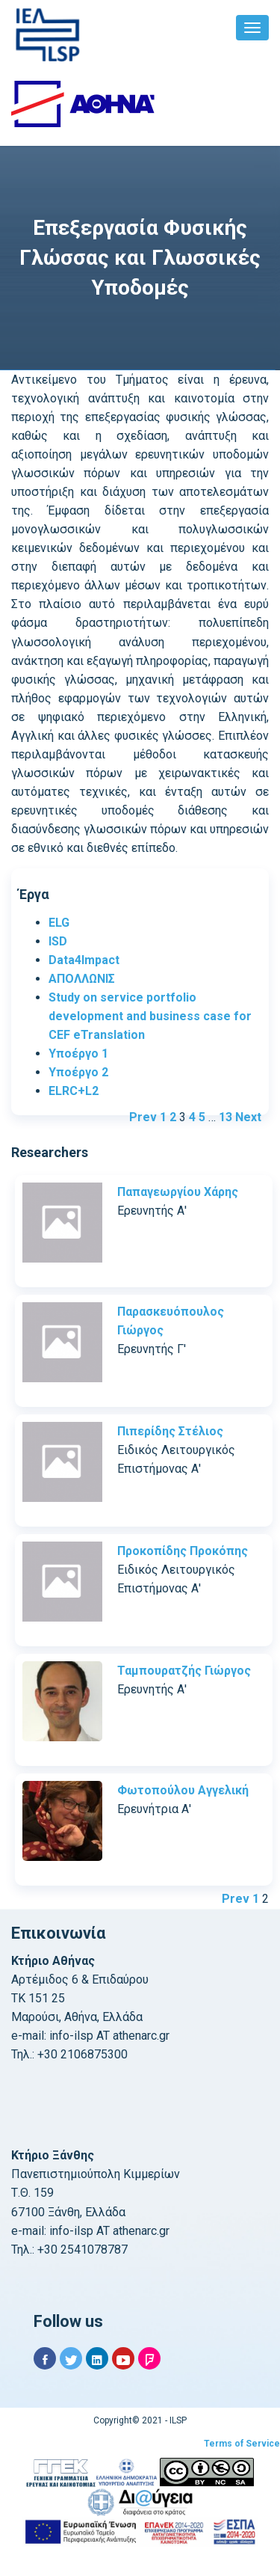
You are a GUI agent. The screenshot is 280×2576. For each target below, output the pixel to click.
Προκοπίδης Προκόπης (182, 1551)
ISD (58, 941)
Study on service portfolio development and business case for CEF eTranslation (150, 1016)
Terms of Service (242, 2443)
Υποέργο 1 (78, 1053)
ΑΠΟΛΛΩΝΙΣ (82, 979)
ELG (59, 923)
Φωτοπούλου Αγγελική (183, 1790)
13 (225, 1117)
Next (248, 1117)
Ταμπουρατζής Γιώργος (184, 1670)
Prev (143, 1117)
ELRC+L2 (74, 1091)
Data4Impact (84, 960)
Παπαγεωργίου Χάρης (177, 1192)
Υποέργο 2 (78, 1072)
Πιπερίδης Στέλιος (170, 1431)
